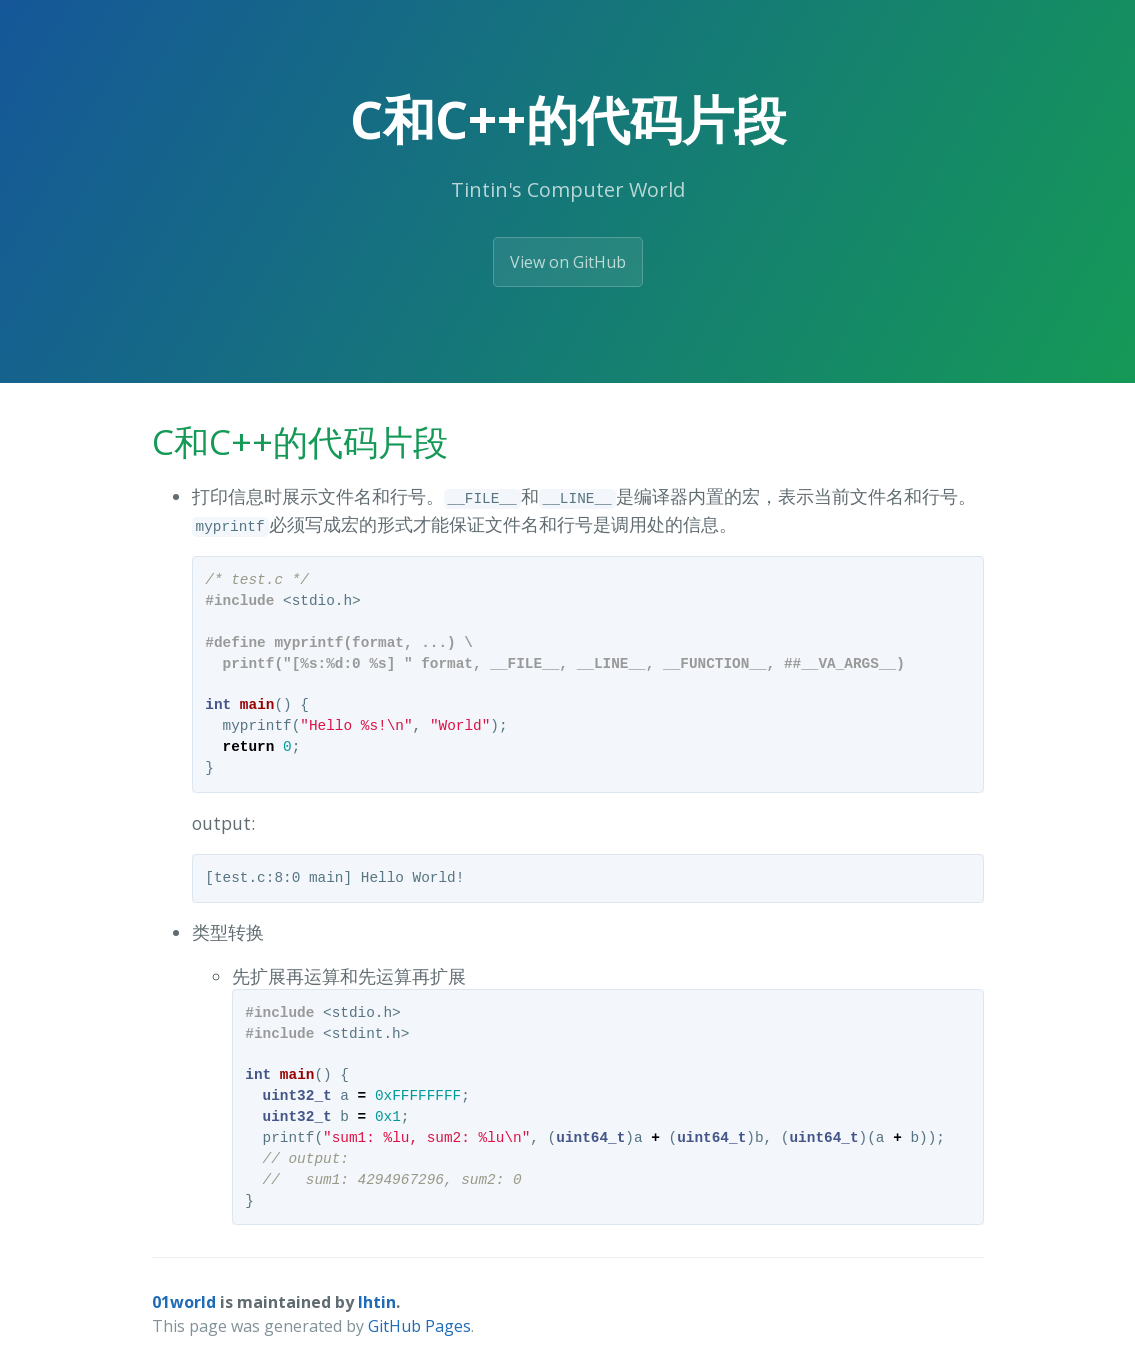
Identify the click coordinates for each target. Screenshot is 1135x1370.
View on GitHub (568, 262)
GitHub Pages (419, 1326)
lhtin (377, 1302)
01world (184, 1302)
